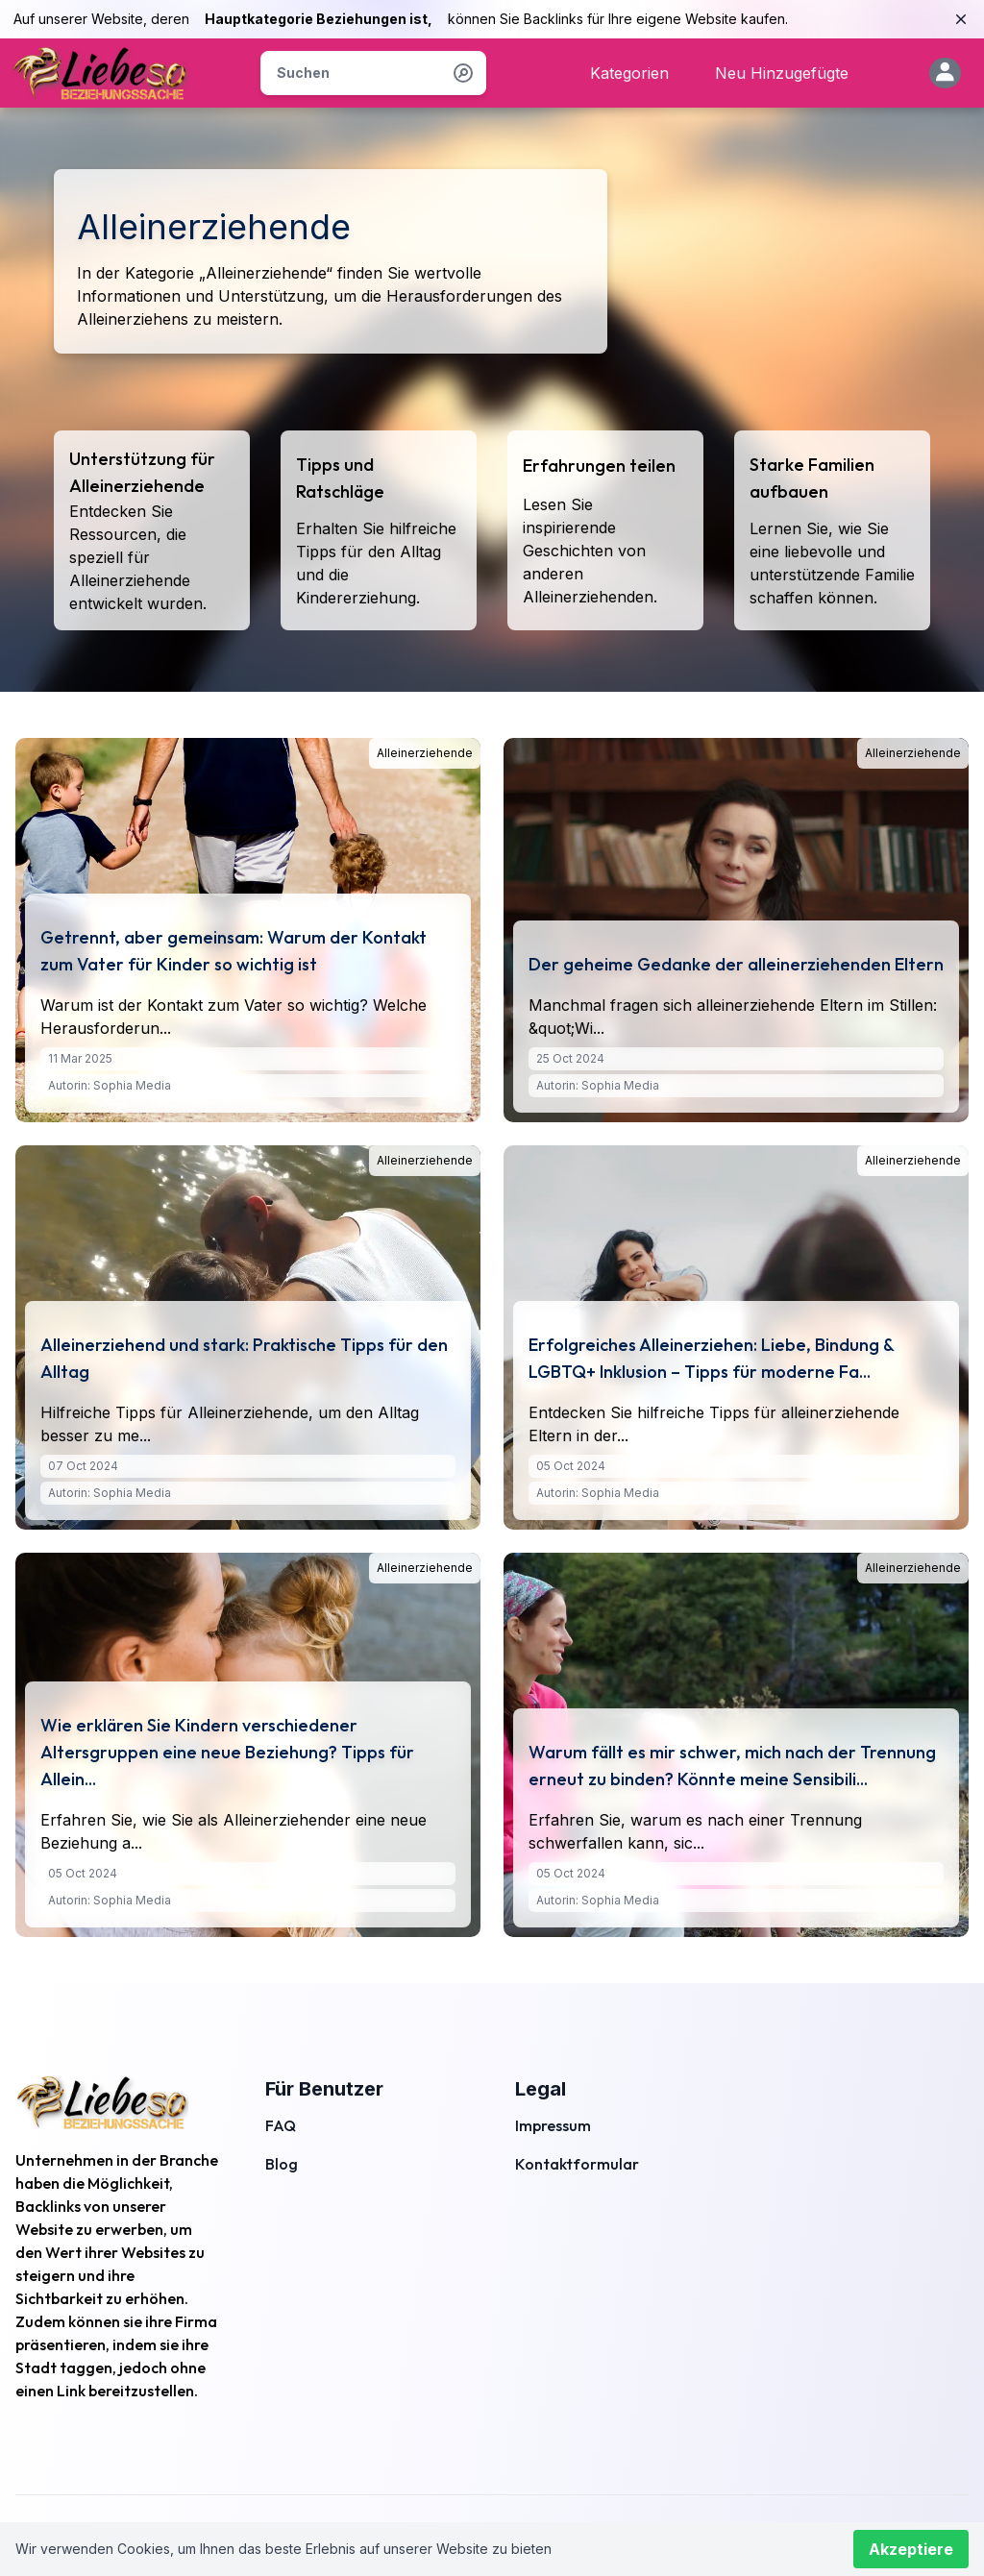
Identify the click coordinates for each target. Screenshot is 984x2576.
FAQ (280, 2125)
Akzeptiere (911, 2549)
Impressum (553, 2125)
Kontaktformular (577, 2163)
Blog (281, 2163)
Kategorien (629, 73)
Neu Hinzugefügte (782, 73)
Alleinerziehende (425, 753)
